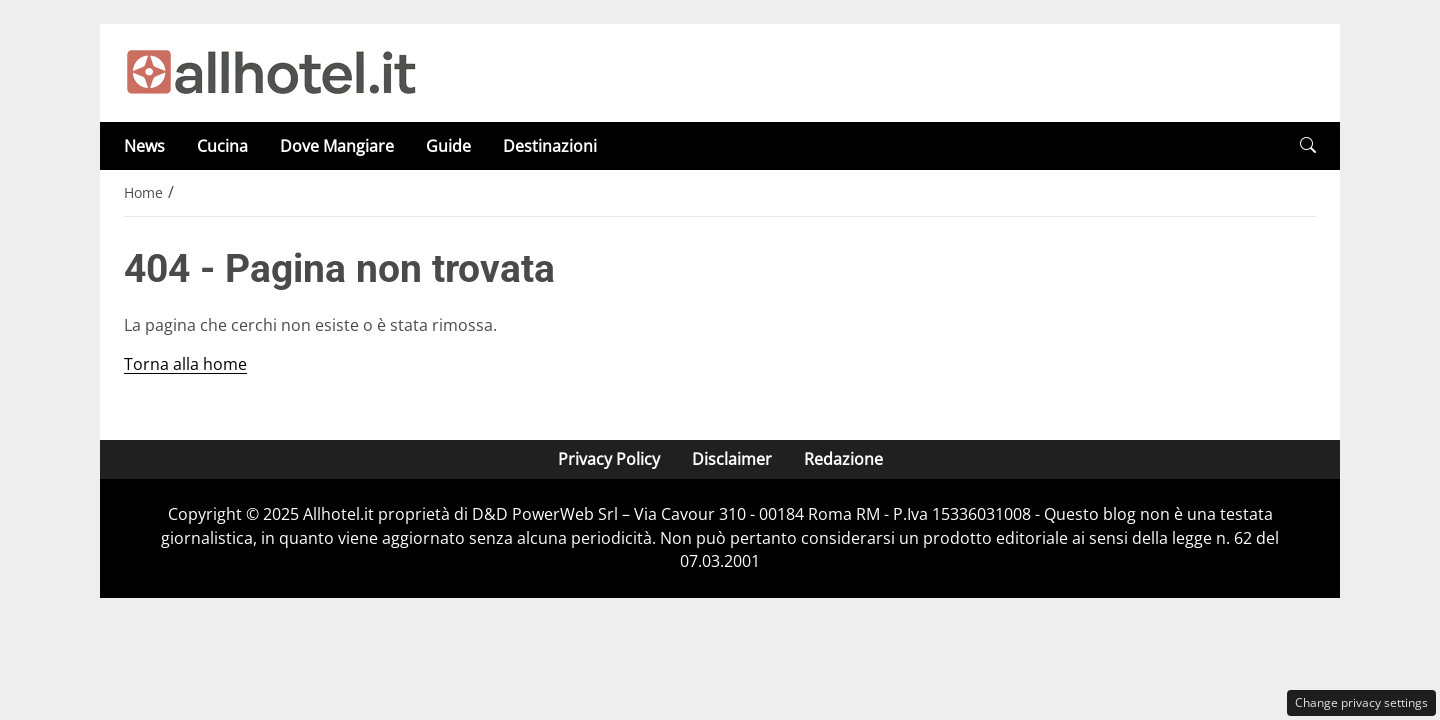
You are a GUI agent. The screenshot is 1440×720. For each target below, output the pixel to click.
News (144, 146)
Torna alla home (185, 364)
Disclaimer (732, 459)
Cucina (222, 146)
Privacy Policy (609, 459)
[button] (1308, 145)
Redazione (843, 459)
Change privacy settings (1361, 702)
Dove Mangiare (337, 146)
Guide (448, 146)
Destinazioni (550, 146)
